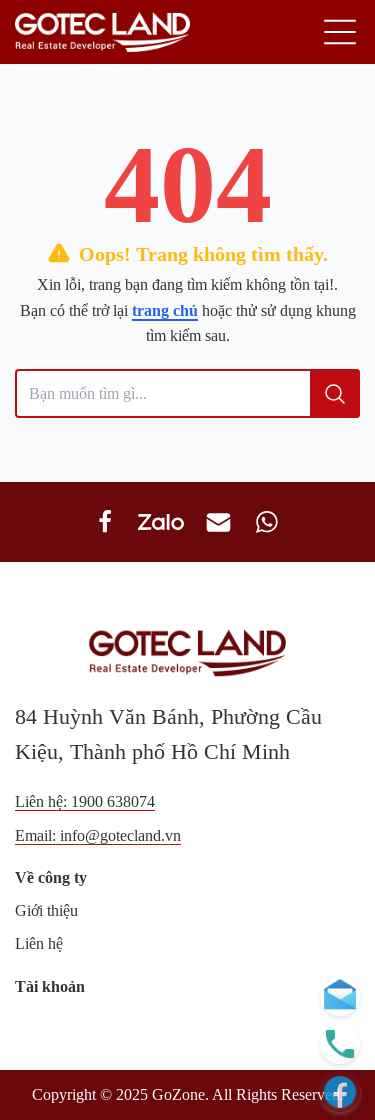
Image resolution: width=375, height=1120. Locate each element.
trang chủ (165, 310)
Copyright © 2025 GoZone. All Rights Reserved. (188, 1094)
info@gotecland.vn (120, 835)
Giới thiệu (46, 910)
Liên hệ (39, 943)
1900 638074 (113, 801)
